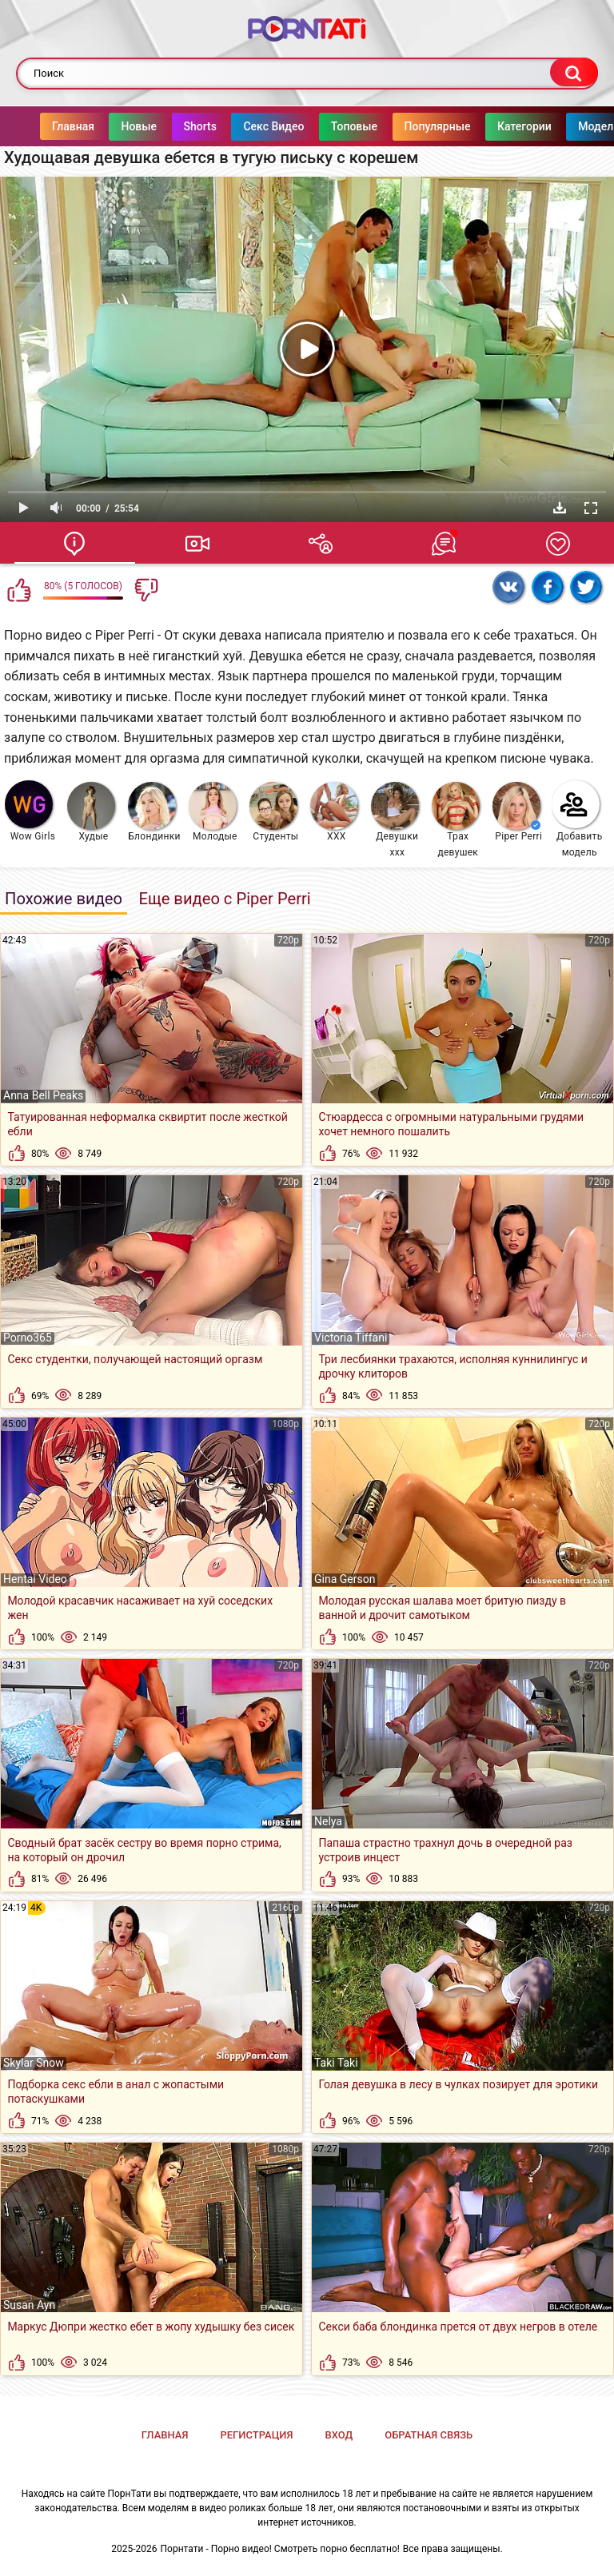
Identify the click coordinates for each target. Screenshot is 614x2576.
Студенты (274, 812)
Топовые (322, 126)
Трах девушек (456, 820)
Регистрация (256, 2435)
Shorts (168, 126)
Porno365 (27, 1337)
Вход (339, 2435)
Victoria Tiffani (350, 1337)
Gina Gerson (344, 1579)
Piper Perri (517, 812)
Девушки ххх (395, 820)
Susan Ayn (29, 2305)
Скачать (559, 508)
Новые (107, 126)
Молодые (213, 812)
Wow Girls (30, 811)
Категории (492, 126)
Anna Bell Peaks (43, 1095)
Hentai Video (35, 1579)
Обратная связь (428, 2435)
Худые (91, 812)
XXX (334, 812)
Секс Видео (241, 126)
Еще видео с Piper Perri (224, 898)
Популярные (406, 126)
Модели (567, 126)
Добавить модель (577, 819)
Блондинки (154, 812)
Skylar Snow (33, 2062)
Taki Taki (336, 2062)
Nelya (328, 1821)
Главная (41, 126)
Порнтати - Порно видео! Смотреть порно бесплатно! (280, 2548)
